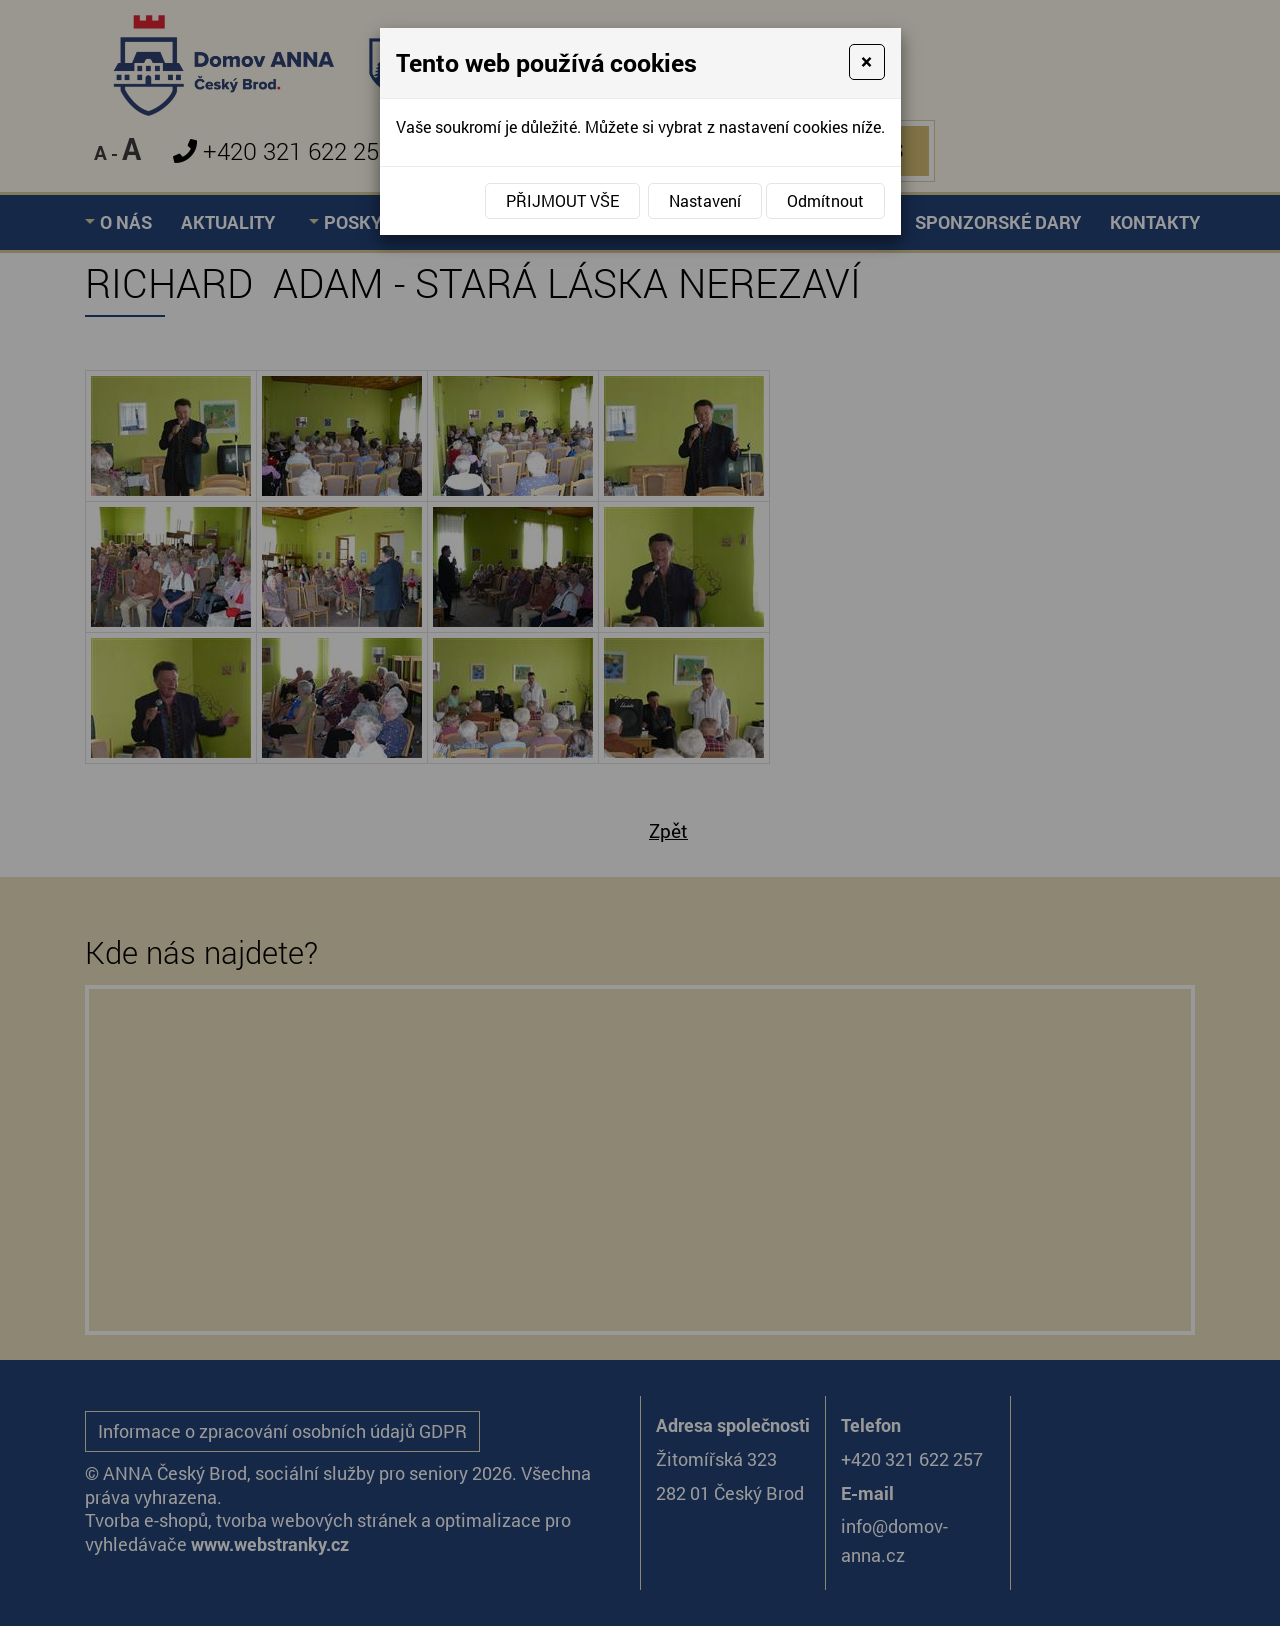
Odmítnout (825, 200)
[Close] (866, 62)
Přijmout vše (562, 200)
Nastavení (705, 200)
